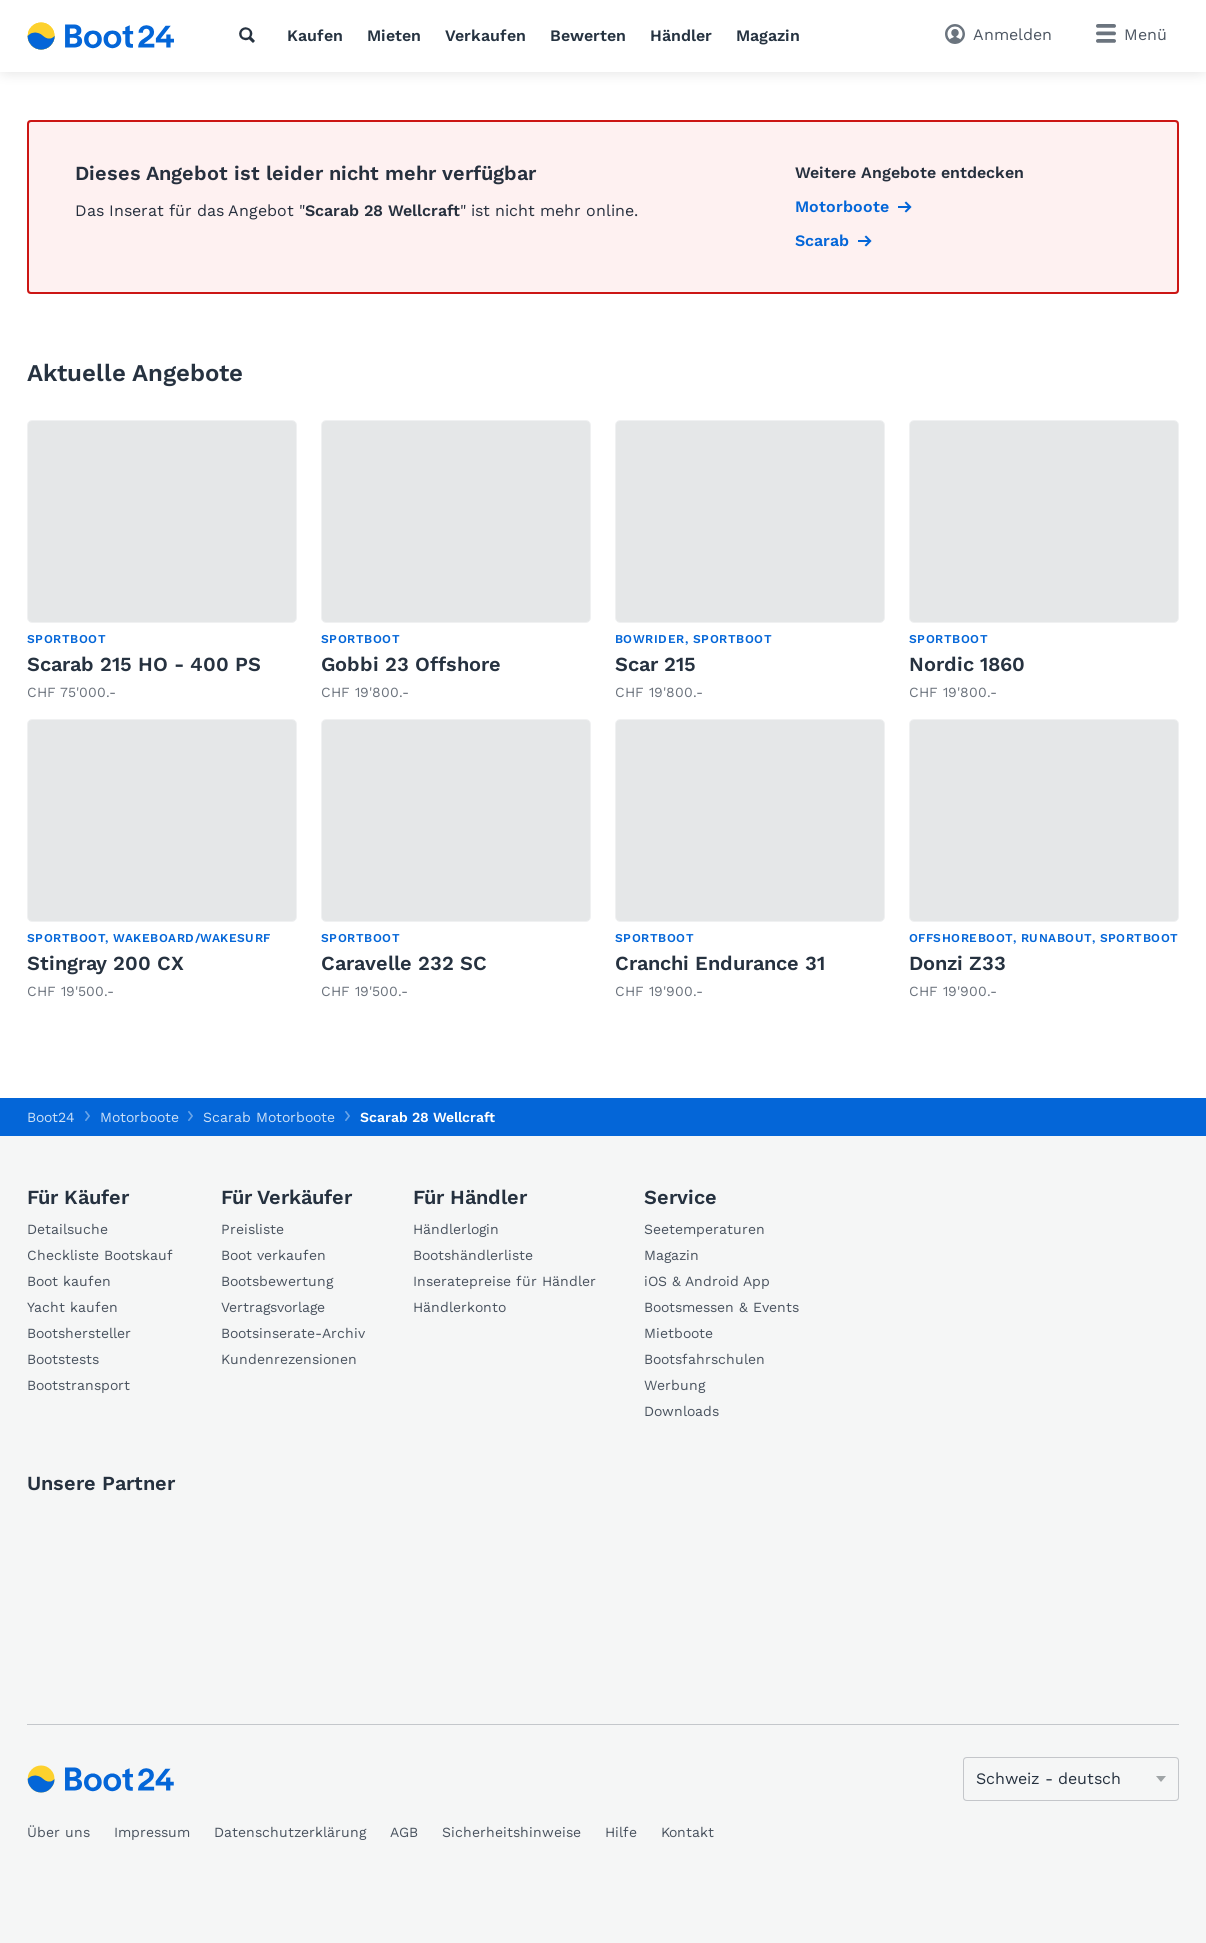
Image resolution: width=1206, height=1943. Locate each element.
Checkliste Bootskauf (100, 1255)
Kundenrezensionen (289, 1359)
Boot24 (51, 1117)
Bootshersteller (79, 1333)
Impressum (152, 1832)
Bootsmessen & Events (721, 1307)
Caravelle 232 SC (404, 963)
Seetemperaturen (704, 1229)
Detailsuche (67, 1229)
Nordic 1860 (967, 664)
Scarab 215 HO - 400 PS (144, 664)
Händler (681, 35)
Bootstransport (78, 1385)
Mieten (394, 35)
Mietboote (678, 1333)
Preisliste (252, 1229)
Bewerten (588, 35)
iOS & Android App (707, 1281)
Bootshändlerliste (473, 1255)
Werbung (674, 1385)
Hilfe (621, 1832)
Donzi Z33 (957, 963)
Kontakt (687, 1832)
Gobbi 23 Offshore (411, 664)
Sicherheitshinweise (511, 1832)
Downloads (681, 1411)
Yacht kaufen (72, 1307)
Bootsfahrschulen (704, 1359)
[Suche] (251, 35)
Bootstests (63, 1359)
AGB (404, 1832)
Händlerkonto (459, 1307)
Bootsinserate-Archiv (293, 1333)
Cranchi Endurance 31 (720, 963)
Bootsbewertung (277, 1281)
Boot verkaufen (273, 1255)
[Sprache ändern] (1071, 1779)
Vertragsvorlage (273, 1307)
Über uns (58, 1832)
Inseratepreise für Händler (504, 1281)
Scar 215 (655, 664)
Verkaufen (485, 35)
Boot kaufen (69, 1281)
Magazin (768, 35)
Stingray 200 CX (105, 963)
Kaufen (315, 35)
